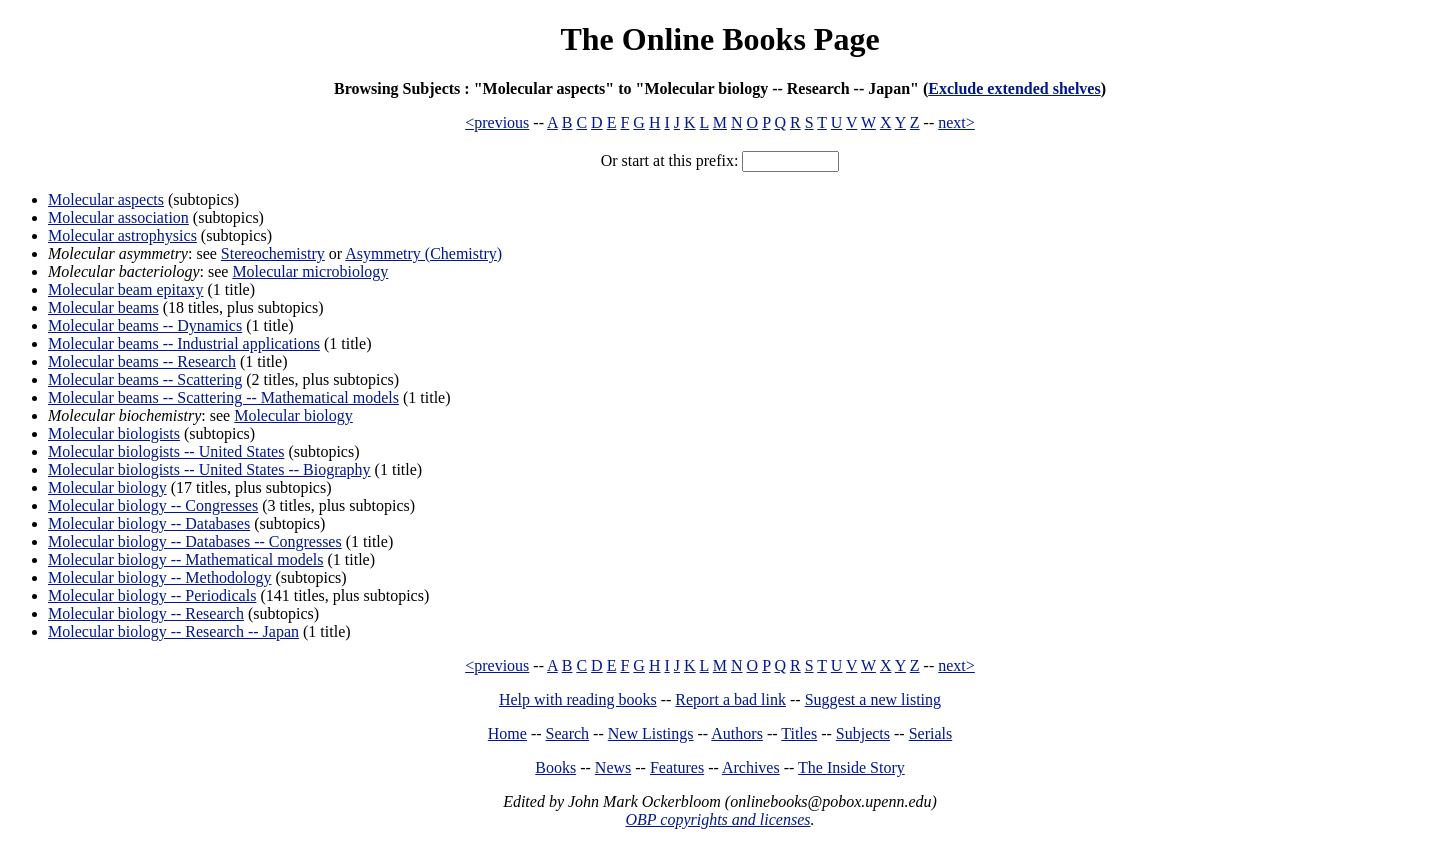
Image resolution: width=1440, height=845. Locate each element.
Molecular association (118, 217)
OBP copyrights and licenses (717, 819)
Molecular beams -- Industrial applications (184, 343)
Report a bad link (730, 699)
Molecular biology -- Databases (149, 523)
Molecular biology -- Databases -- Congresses (195, 541)
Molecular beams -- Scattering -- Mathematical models (223, 397)
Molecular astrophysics (122, 235)
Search (568, 733)
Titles (799, 733)
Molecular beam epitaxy (126, 289)
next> (956, 122)
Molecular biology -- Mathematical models (185, 559)
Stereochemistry (273, 253)
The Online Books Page (719, 39)
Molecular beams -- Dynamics (145, 325)
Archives (751, 767)
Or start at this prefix (667, 160)
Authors (737, 733)
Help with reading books (578, 699)
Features (677, 767)
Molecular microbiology (310, 271)
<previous (497, 122)
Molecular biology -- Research (146, 613)
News (613, 767)
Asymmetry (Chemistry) (423, 253)
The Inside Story (851, 767)
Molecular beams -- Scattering (145, 379)
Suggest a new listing (873, 699)
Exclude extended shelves (1014, 88)
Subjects (863, 733)
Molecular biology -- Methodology (160, 577)
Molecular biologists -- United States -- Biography (209, 469)
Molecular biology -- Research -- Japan (173, 631)
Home (507, 733)
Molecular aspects (106, 199)
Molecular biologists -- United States (166, 451)
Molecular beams (103, 307)
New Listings (651, 733)
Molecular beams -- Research (142, 361)
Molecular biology (293, 415)
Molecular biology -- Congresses (153, 505)
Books (555, 767)
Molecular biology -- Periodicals (152, 595)
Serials (931, 733)
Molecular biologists (114, 433)
